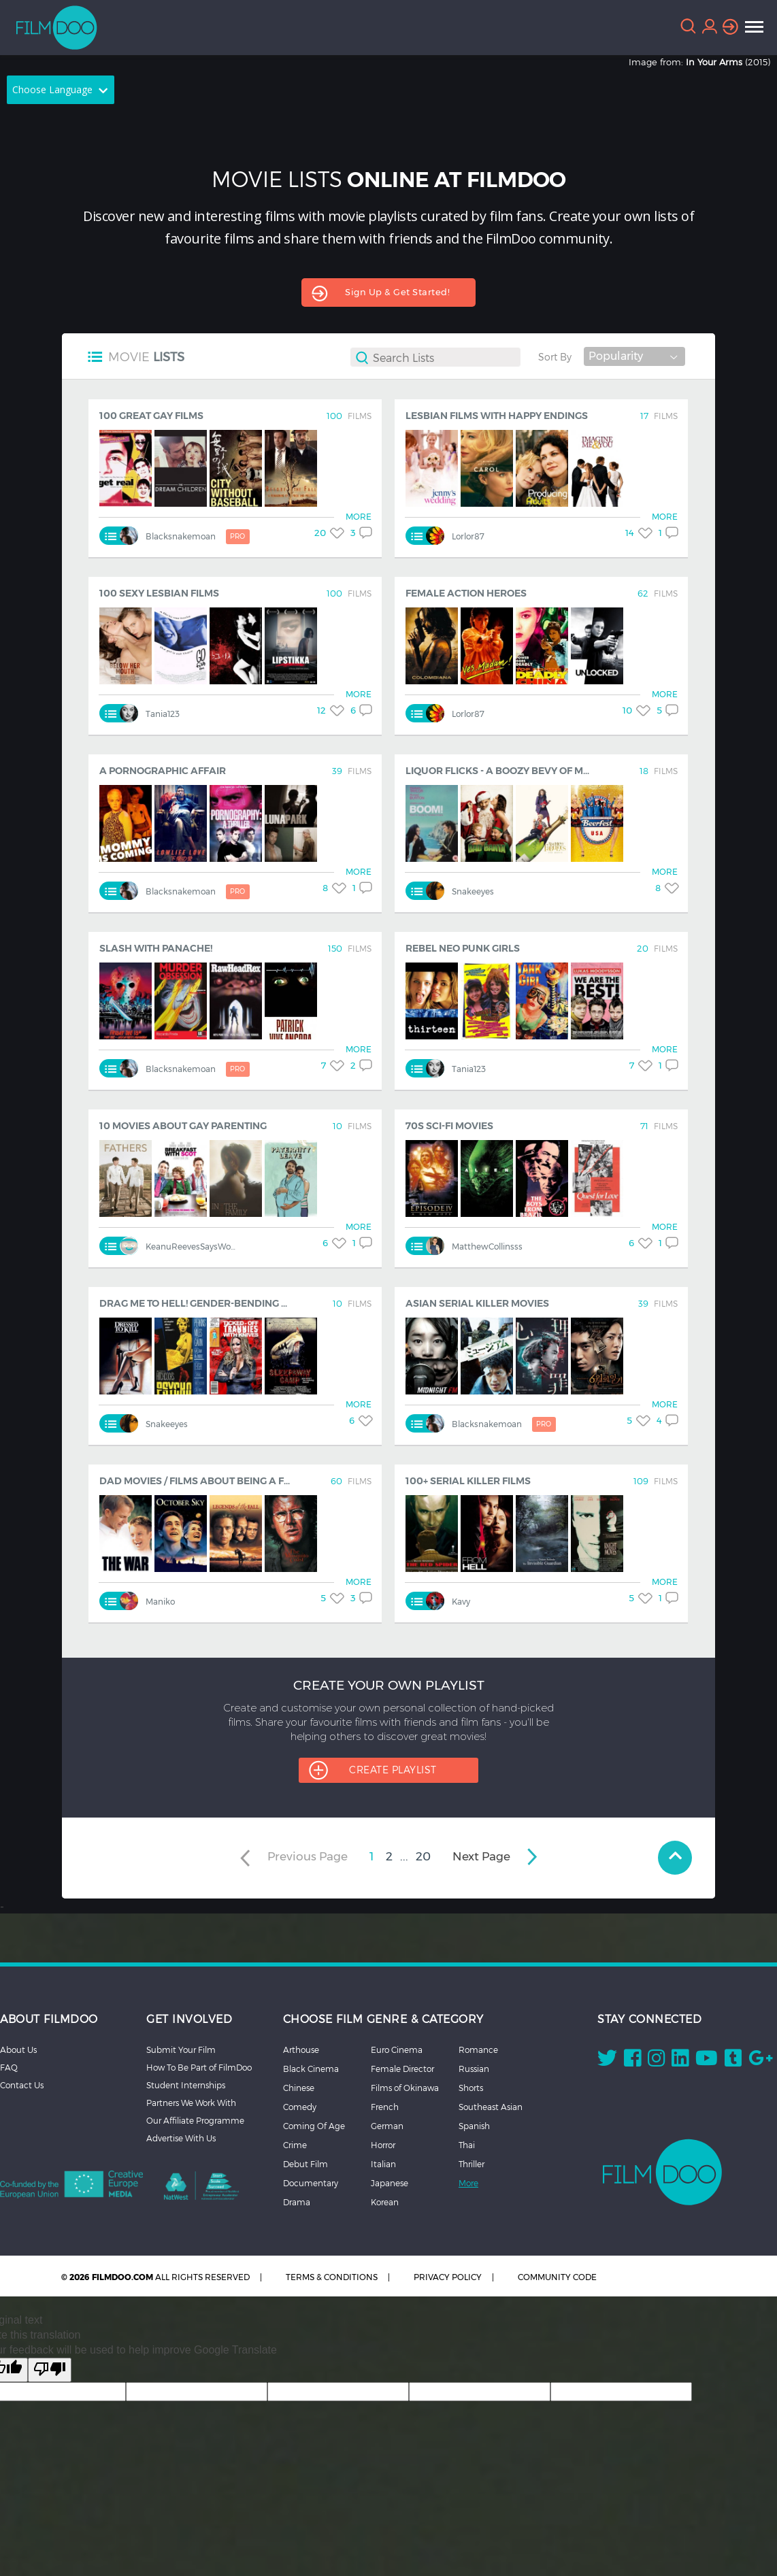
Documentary (310, 2183)
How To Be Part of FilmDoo (199, 2067)
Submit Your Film (181, 2049)
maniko (160, 1601)
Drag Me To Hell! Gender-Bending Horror (211, 1303)
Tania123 (163, 714)
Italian (383, 2164)
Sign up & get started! (397, 291)
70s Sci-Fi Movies (449, 1126)
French (385, 2106)
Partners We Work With (191, 2102)
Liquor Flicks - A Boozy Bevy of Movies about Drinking (552, 771)
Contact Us (22, 2085)
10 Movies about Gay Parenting (183, 1126)
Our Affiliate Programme (195, 2120)
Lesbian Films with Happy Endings (497, 415)
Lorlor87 (468, 536)
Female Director (402, 2068)
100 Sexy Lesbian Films (159, 593)
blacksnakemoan (198, 536)
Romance (478, 2049)
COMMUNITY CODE (557, 2277)
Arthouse (301, 2049)
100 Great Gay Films (151, 415)
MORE (358, 517)
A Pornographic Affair (162, 771)
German (387, 2125)
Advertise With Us (181, 2138)
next (481, 1856)
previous (308, 1856)
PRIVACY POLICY (448, 2277)
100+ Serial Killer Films (468, 1481)
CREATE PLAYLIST (393, 1769)
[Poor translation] (49, 2370)
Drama (296, 2202)
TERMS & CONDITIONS (332, 2277)
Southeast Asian (491, 2106)
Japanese (389, 2183)
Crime (295, 2145)
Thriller (471, 2164)
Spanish (474, 2125)
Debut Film (305, 2164)
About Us (18, 2049)
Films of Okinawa (405, 2087)
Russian (474, 2068)
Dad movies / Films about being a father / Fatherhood (245, 1481)
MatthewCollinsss (487, 1246)
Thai (467, 2145)
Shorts (471, 2087)
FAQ (9, 2067)
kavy (461, 1601)
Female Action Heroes (466, 593)
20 (423, 1856)
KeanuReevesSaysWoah (193, 1246)
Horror (383, 2145)
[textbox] (445, 357)
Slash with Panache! (155, 948)
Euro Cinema (397, 2049)
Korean (385, 2202)
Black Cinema (311, 2068)
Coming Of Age (314, 2125)
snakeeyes (473, 891)
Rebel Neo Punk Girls (463, 948)
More (468, 2183)
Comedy (299, 2106)
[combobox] (435, 361)
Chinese (298, 2087)
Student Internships (185, 2085)
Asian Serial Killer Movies (477, 1303)
